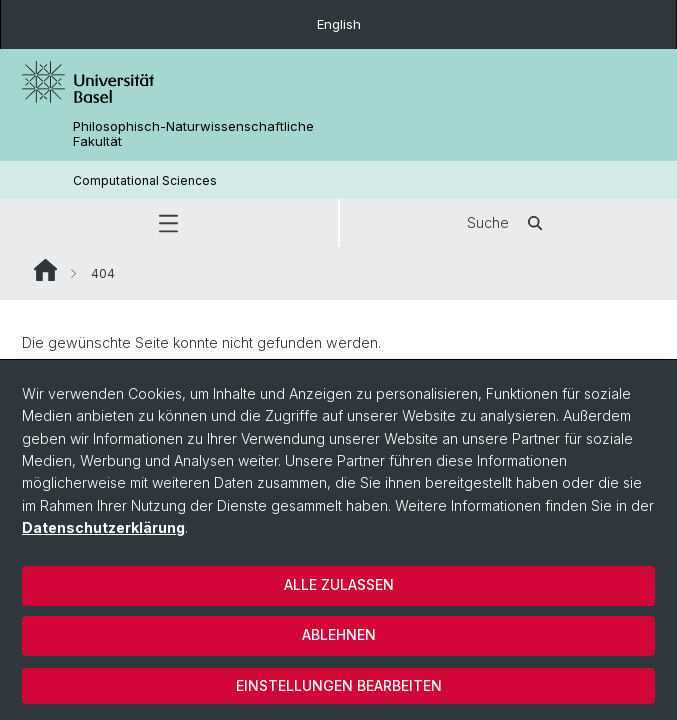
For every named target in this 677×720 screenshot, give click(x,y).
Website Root (45, 270)
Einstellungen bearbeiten (339, 685)
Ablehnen (339, 634)
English (339, 24)
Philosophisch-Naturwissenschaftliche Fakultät (193, 134)
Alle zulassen (339, 584)
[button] (169, 223)
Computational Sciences (145, 180)
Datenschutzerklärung (103, 527)
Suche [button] (508, 223)
